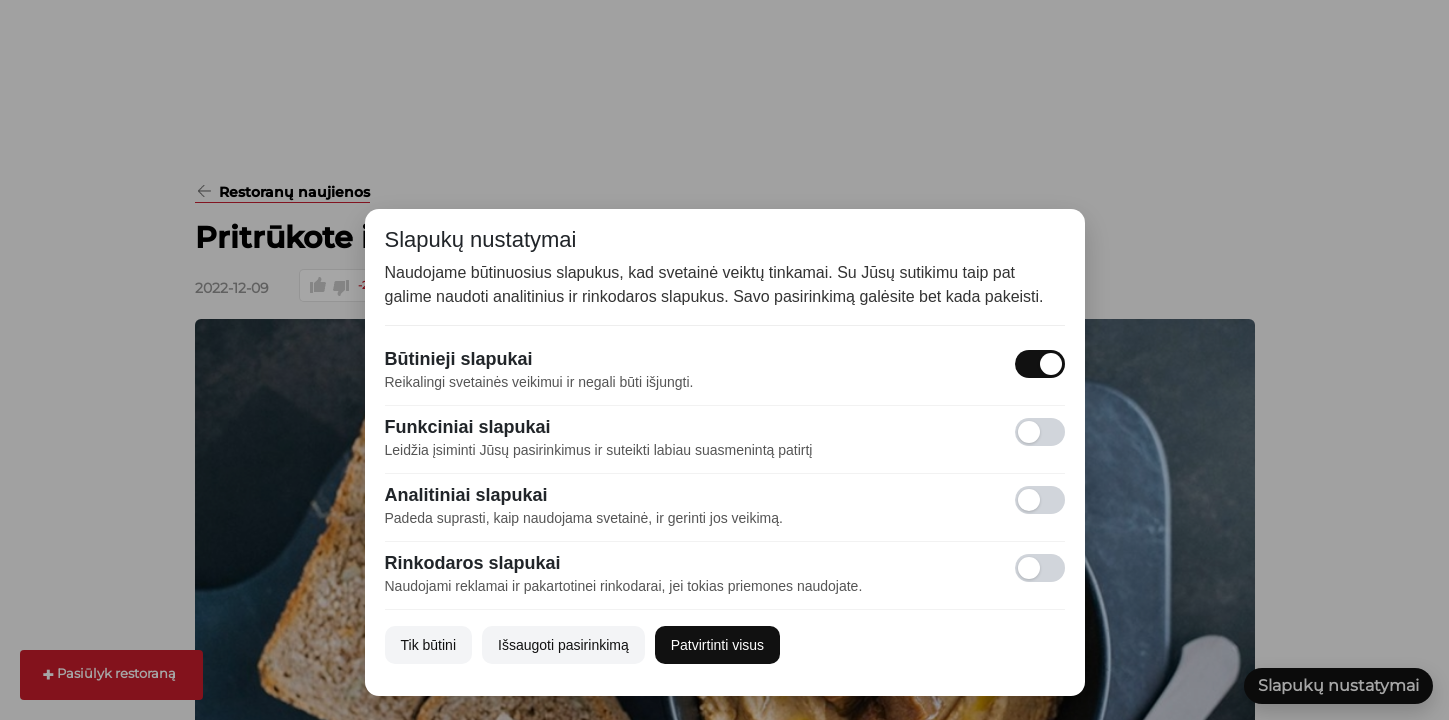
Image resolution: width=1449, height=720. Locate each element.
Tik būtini (429, 645)
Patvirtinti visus (717, 645)
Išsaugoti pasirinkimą (563, 645)
